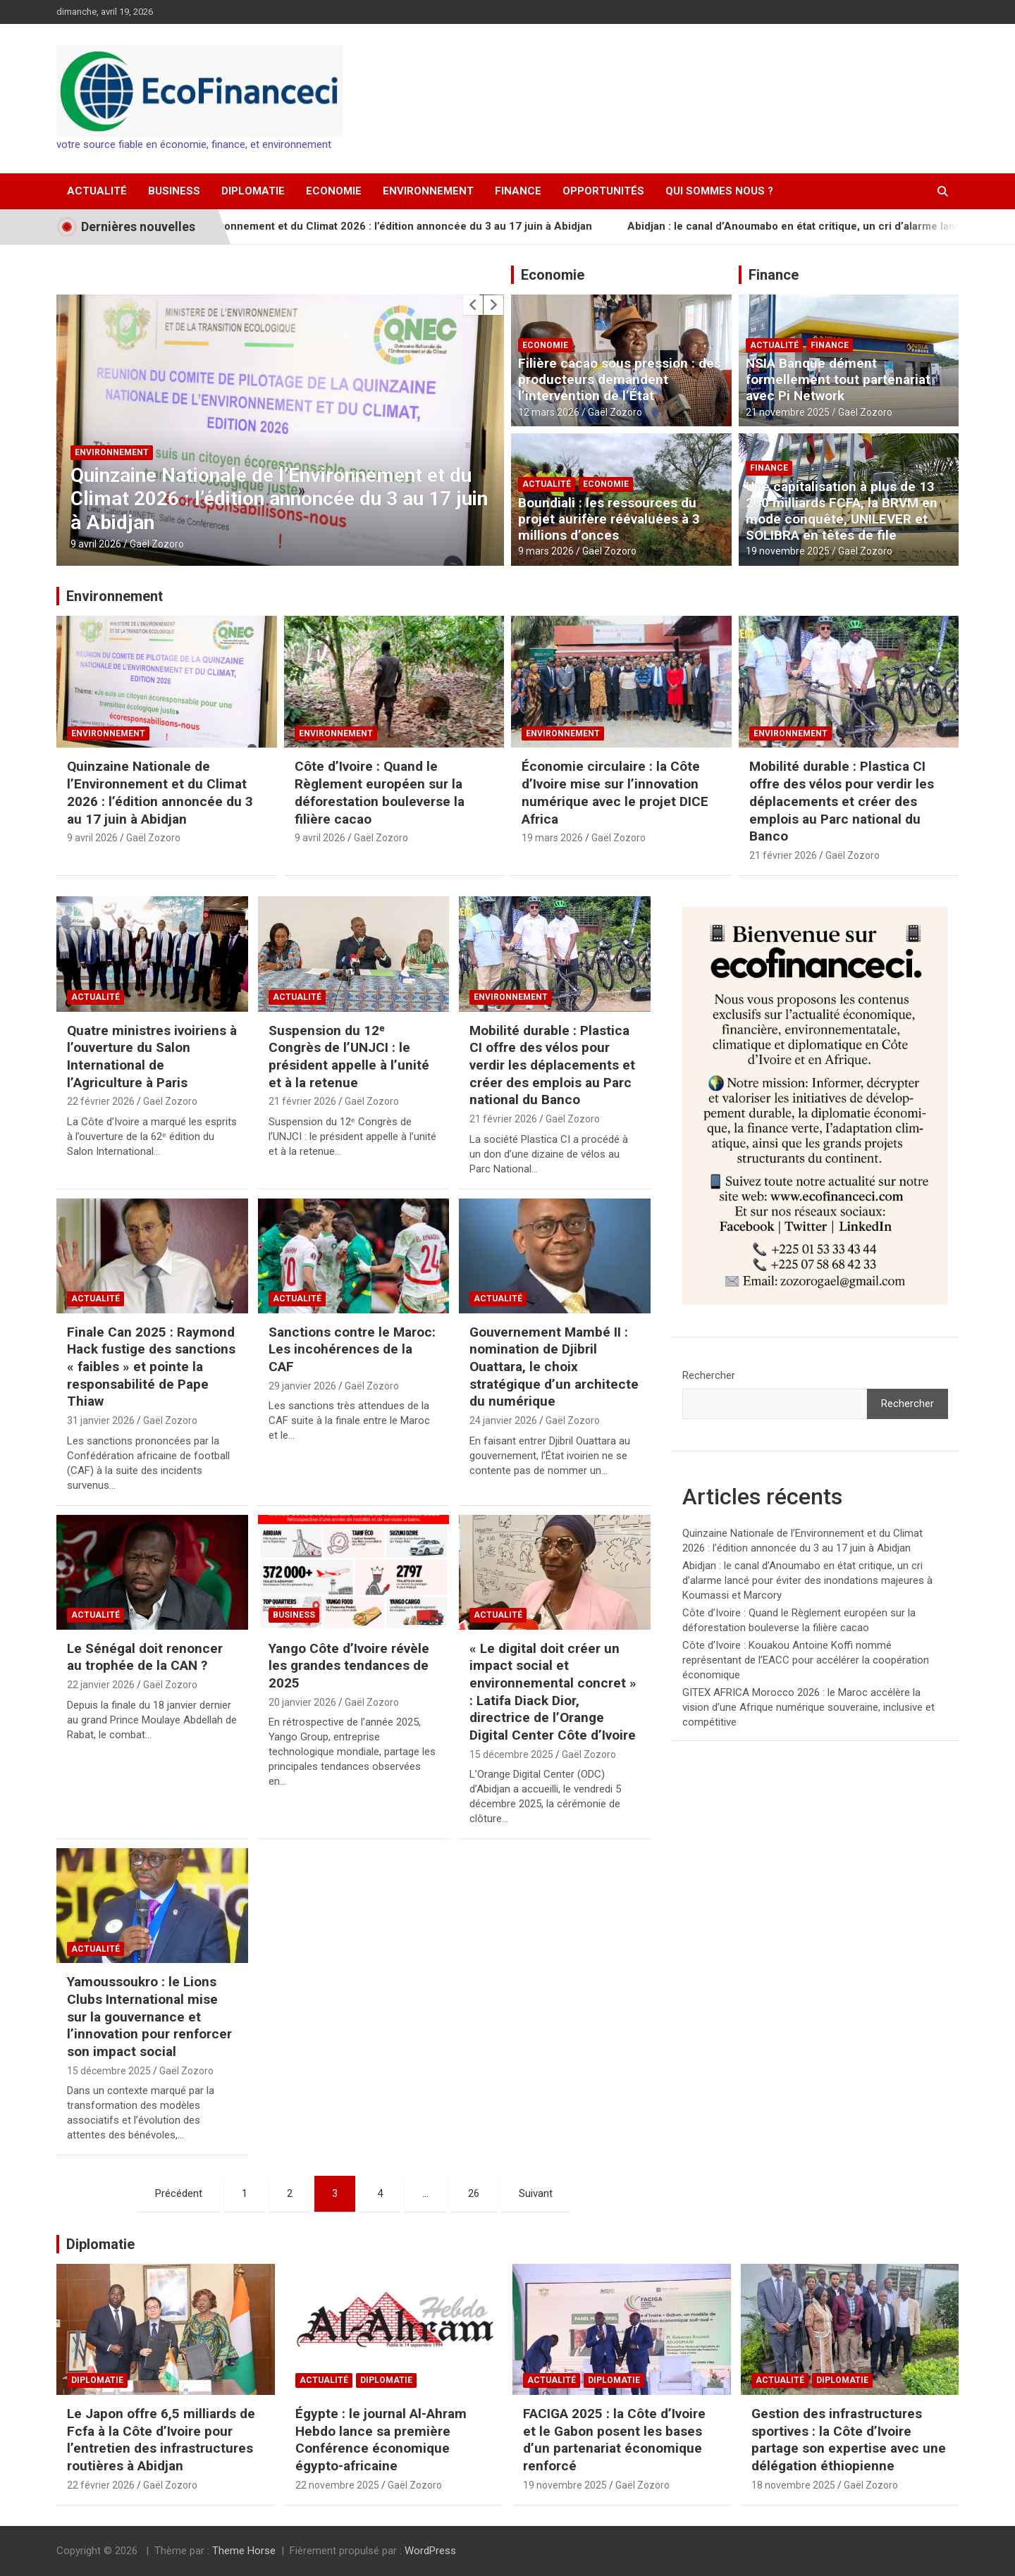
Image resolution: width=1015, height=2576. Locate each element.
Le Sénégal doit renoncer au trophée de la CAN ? (145, 1657)
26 (473, 2193)
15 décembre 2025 (511, 1754)
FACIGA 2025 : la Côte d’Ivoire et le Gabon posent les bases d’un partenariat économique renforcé (614, 2439)
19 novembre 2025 (788, 551)
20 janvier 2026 (302, 1702)
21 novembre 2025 (788, 412)
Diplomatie (253, 191)
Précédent (178, 2193)
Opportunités (603, 191)
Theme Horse (244, 2550)
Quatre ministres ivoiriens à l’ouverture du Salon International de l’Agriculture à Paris (152, 1056)
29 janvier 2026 (302, 1386)
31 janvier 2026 (101, 1420)
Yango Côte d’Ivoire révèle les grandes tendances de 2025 (349, 1665)
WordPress (430, 2550)
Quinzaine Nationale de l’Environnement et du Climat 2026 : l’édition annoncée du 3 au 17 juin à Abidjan (389, 226)
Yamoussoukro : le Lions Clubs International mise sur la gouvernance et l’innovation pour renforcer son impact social (149, 2017)
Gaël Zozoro (157, 544)
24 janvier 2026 (503, 1420)
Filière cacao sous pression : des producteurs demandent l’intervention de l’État (619, 379)
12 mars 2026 (548, 412)
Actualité (97, 191)
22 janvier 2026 (101, 1684)
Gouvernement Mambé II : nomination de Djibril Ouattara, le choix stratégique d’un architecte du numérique (554, 1367)
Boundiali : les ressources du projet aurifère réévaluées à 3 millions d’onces (609, 519)
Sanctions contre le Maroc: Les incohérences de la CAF (352, 1349)
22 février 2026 (101, 1101)
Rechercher (708, 1375)
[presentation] (473, 305)
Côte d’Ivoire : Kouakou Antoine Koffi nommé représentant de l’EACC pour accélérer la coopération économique (805, 1660)
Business (174, 191)
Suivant (536, 2193)
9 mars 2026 (546, 551)
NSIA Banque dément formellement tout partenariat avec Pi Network (838, 379)
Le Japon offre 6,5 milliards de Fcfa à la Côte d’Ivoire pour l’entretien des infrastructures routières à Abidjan (161, 2439)
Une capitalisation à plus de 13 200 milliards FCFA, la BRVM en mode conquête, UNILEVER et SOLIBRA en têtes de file (841, 510)
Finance (518, 191)
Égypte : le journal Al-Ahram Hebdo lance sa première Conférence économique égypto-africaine (381, 2439)
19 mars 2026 (552, 837)
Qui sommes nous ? (719, 191)
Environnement (428, 191)
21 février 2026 (783, 855)
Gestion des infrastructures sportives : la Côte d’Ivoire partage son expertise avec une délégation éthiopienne (848, 2439)
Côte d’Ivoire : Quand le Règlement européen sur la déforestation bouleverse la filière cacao (380, 792)
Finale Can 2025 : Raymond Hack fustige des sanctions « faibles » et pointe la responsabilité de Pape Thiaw (151, 1367)
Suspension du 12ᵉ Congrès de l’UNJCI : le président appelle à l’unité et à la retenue (349, 1056)
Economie (334, 191)
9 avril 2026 (95, 544)
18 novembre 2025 (793, 2485)
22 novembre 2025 (337, 2485)
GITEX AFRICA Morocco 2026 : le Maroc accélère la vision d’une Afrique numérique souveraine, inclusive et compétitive (808, 1707)
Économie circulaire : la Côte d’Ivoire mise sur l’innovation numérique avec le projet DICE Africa (615, 792)
